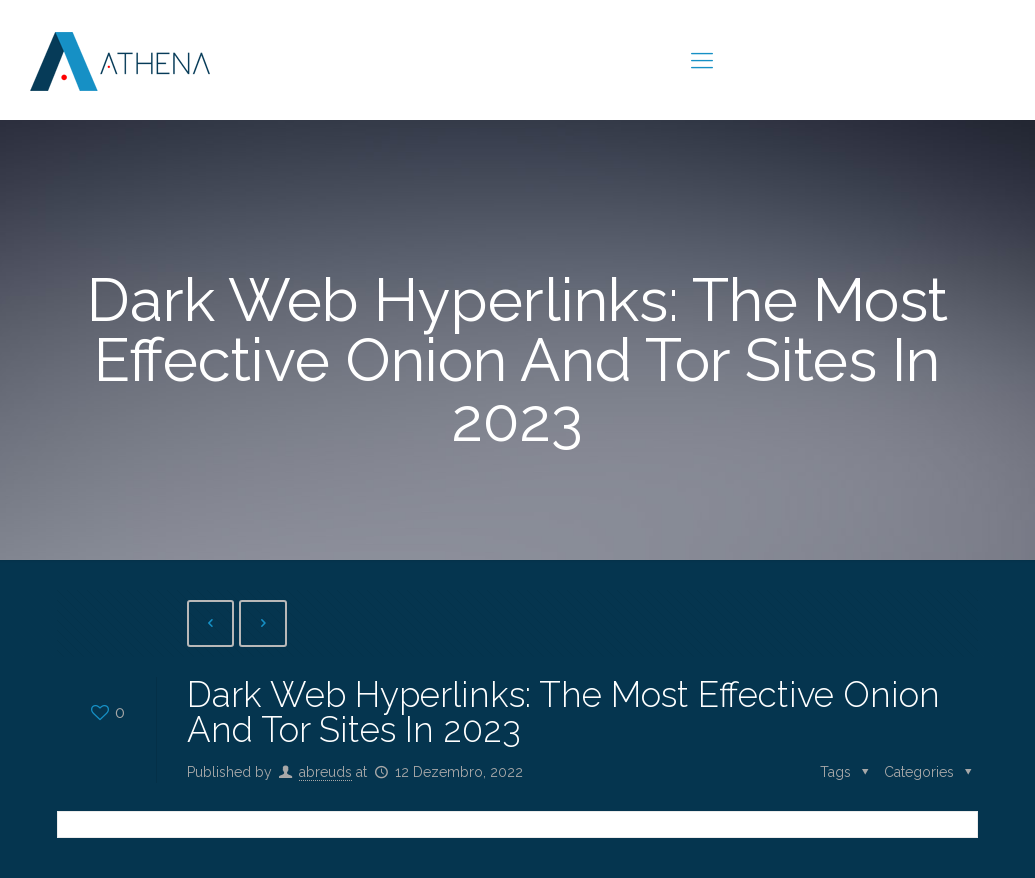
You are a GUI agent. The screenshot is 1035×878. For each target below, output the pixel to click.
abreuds (325, 772)
